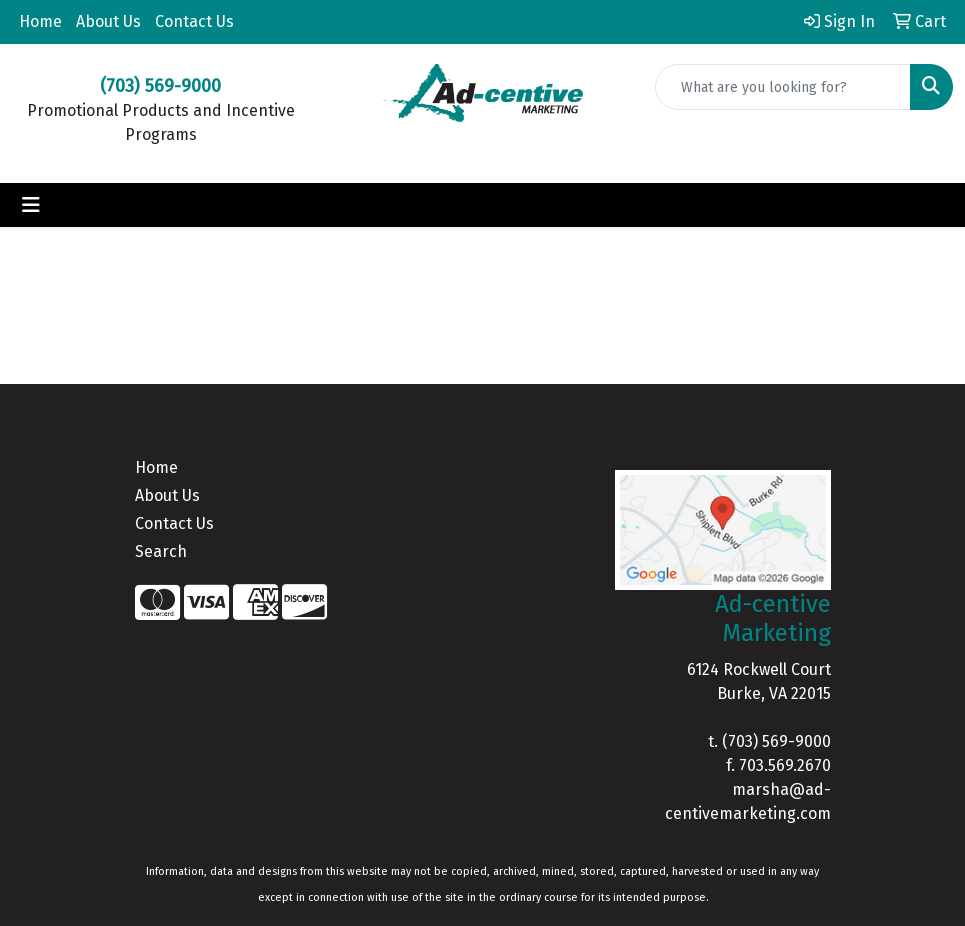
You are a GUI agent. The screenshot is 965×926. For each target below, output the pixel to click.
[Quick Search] (783, 87)
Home (40, 21)
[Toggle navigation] (31, 205)
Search (161, 551)
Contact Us (194, 21)
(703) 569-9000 (776, 741)
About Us (108, 21)
